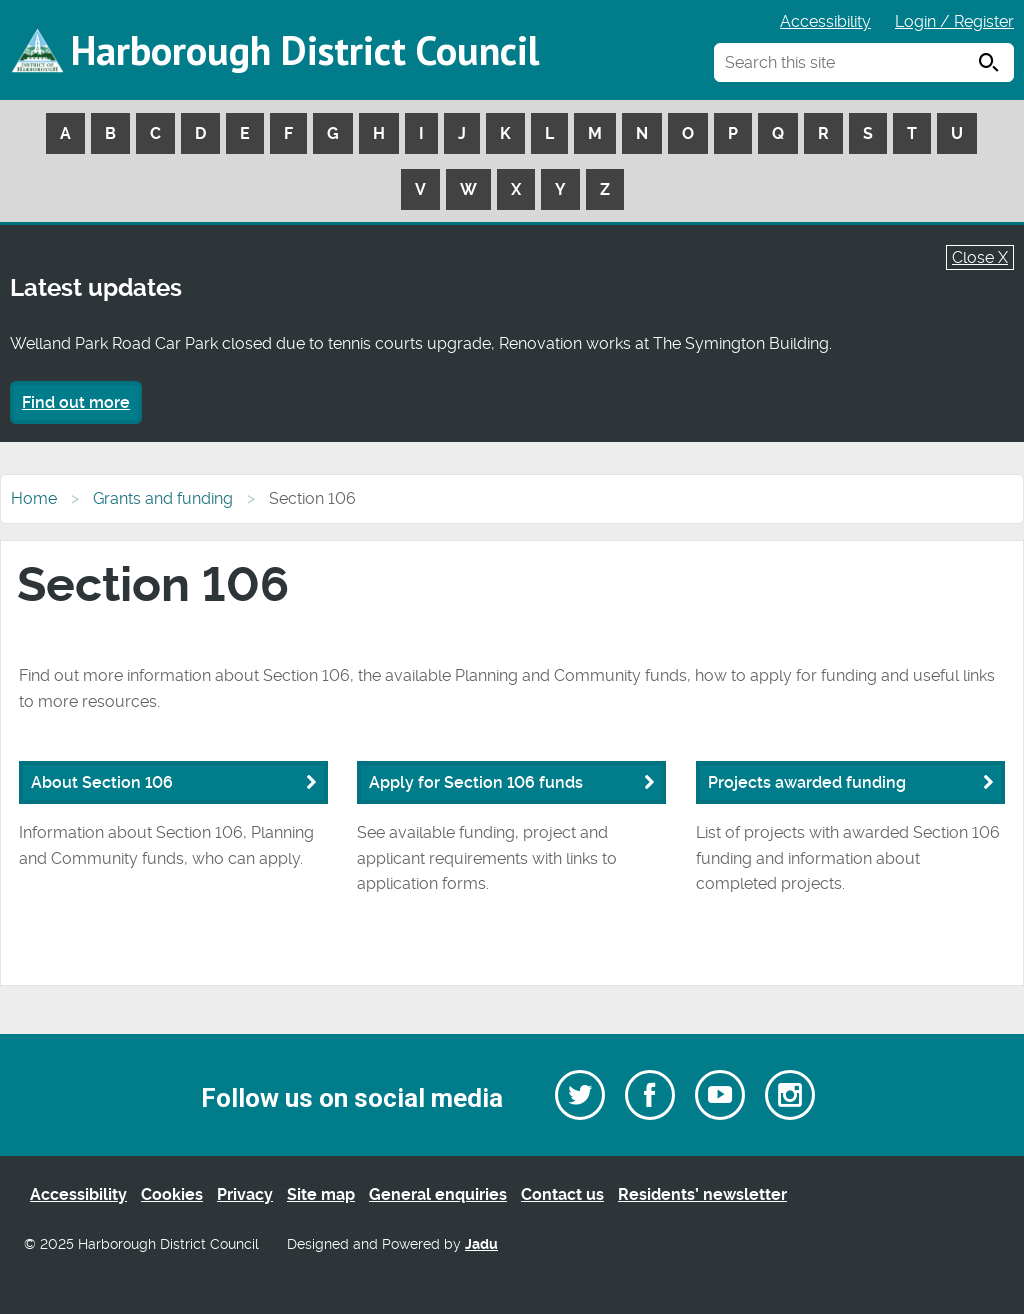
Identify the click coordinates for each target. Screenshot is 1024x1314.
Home (34, 498)
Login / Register (954, 21)
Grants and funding (163, 498)
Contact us (562, 1194)
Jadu (481, 1244)
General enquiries (438, 1194)
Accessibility (825, 21)
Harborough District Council (305, 50)
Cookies (172, 1194)
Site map (321, 1194)
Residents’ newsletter (702, 1194)
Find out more (76, 402)
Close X (980, 257)
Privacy (245, 1194)
